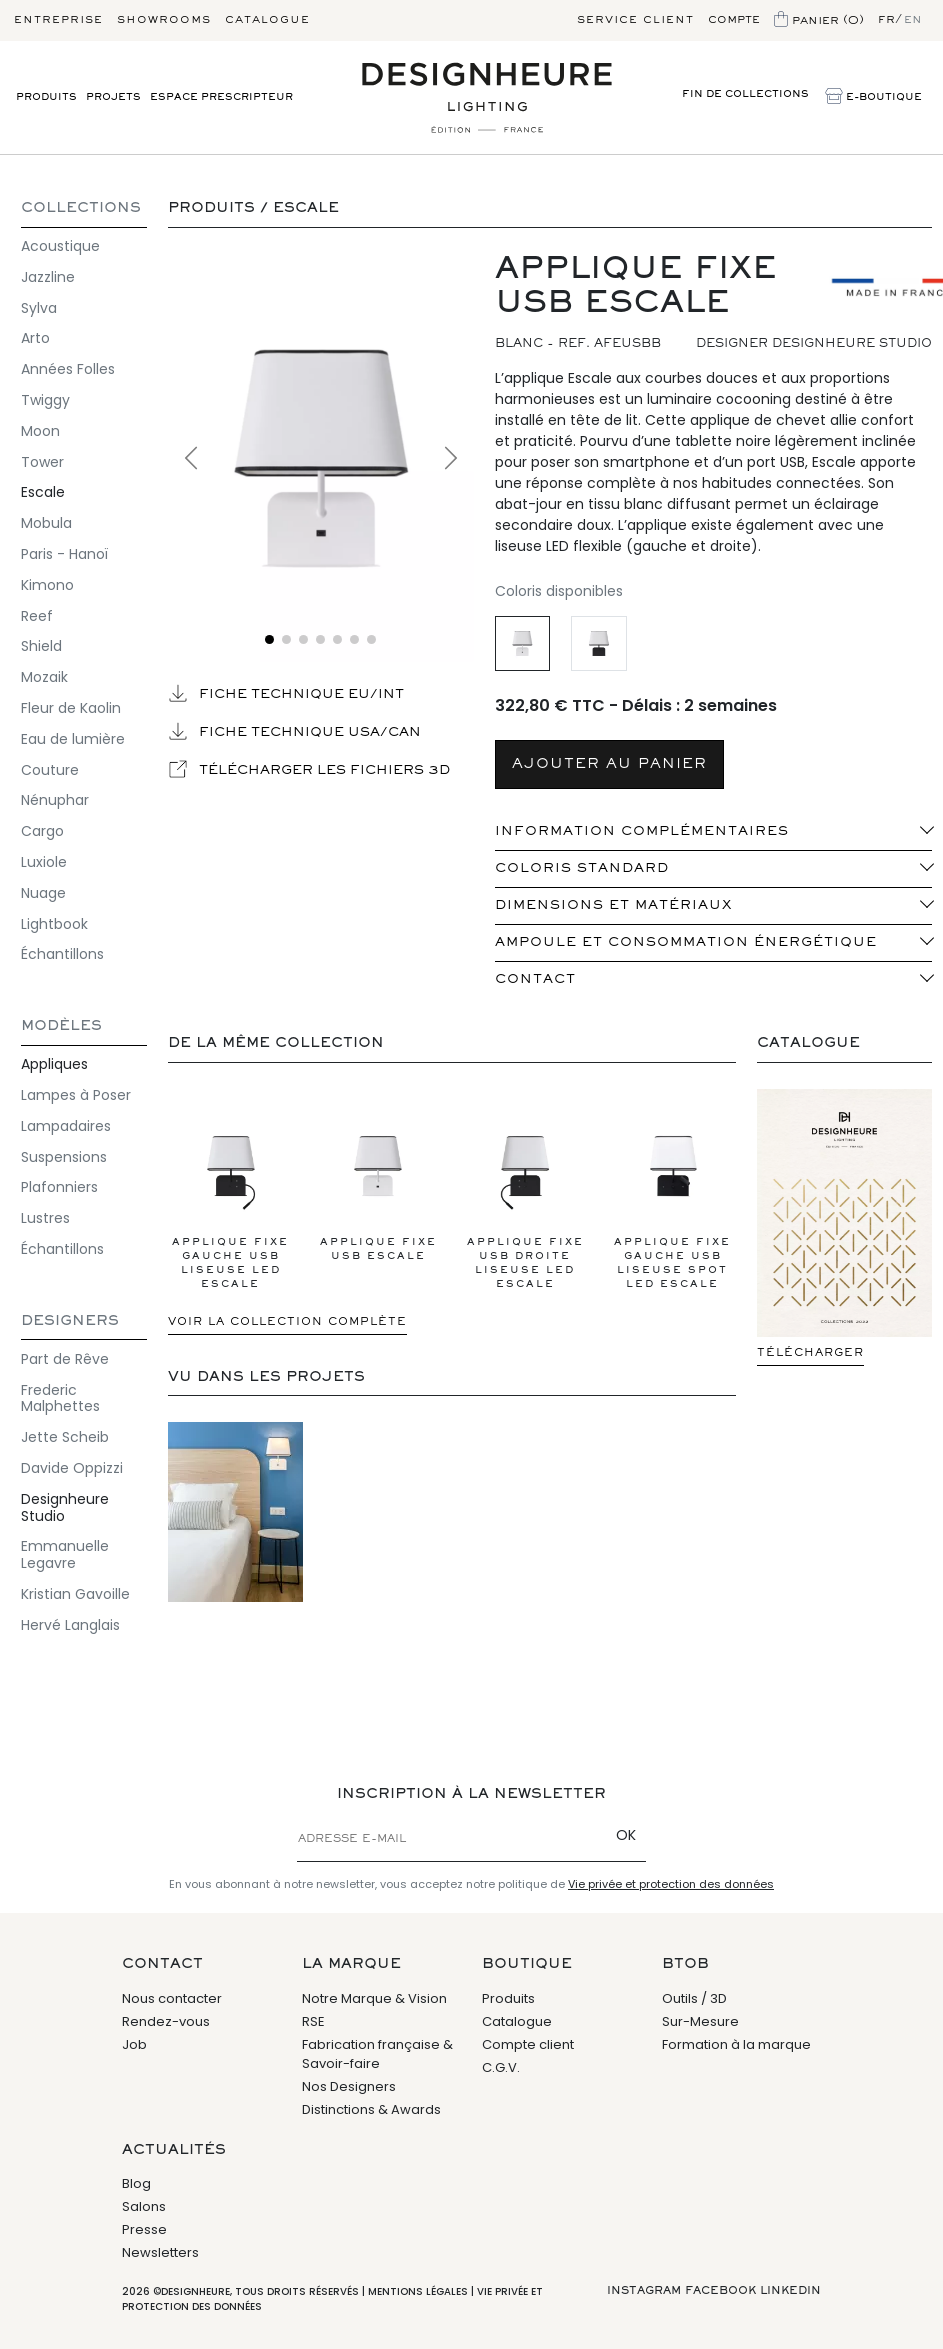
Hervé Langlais (70, 1625)
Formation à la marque (736, 2044)
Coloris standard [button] (582, 869)
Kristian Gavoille (75, 1594)
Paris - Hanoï (64, 554)
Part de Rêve (65, 1359)
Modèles (61, 1026)
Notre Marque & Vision (374, 1998)
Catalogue (267, 20)
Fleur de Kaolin (71, 708)
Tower (42, 462)
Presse (144, 2229)
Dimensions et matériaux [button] (613, 906)
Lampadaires (66, 1126)
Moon (40, 431)
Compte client (528, 2044)
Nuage (43, 893)
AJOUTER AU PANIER (609, 764)
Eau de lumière (73, 739)
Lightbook (54, 924)
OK (626, 1835)
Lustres (45, 1218)
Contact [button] (535, 980)
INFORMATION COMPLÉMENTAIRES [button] (642, 832)
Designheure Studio (65, 1507)
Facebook (720, 2291)
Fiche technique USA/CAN (294, 731)
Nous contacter (172, 1998)
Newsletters (160, 2252)
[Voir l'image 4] (320, 639)
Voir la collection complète (287, 1322)
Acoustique (60, 246)
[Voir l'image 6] (354, 639)
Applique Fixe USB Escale (378, 1182)
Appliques (54, 1064)
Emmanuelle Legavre (65, 1554)
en (913, 20)
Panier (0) (819, 21)
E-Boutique (873, 98)
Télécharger (810, 1353)
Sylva (39, 308)
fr (886, 20)
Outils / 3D (694, 1998)
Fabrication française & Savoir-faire (377, 2054)
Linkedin (790, 2291)
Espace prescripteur (221, 97)
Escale (43, 492)
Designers (70, 1321)
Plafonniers (59, 1187)
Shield (41, 646)
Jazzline (48, 277)
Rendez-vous (166, 2021)
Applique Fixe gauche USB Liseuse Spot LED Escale (673, 1196)
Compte (734, 20)
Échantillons (62, 954)
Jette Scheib (65, 1437)
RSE (313, 2021)
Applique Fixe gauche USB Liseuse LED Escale (231, 1196)
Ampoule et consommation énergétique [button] (686, 943)
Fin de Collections (745, 94)
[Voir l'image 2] (286, 639)
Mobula (46, 523)
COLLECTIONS (81, 208)
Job (134, 2044)
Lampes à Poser (76, 1095)
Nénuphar (55, 800)
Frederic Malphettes (60, 1398)
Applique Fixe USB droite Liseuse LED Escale (525, 1196)
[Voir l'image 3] (303, 639)
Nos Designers (349, 2086)
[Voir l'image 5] (337, 639)
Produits (46, 97)
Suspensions (64, 1157)
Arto (35, 338)
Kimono (47, 585)
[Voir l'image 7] (371, 639)
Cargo (42, 831)
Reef (37, 616)
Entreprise (58, 20)
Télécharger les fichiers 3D (309, 769)
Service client (635, 20)
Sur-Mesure (700, 2021)
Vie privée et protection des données (671, 1884)
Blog (136, 2183)
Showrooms (164, 20)
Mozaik (44, 677)
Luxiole (44, 862)
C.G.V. (501, 2067)
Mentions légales (418, 2291)
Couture (50, 770)
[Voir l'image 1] (269, 639)
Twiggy (45, 400)
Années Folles (68, 369)
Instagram (644, 2291)
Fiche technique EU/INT (286, 693)
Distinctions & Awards (371, 2109)
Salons (144, 2206)
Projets (113, 97)
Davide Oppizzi (72, 1468)
